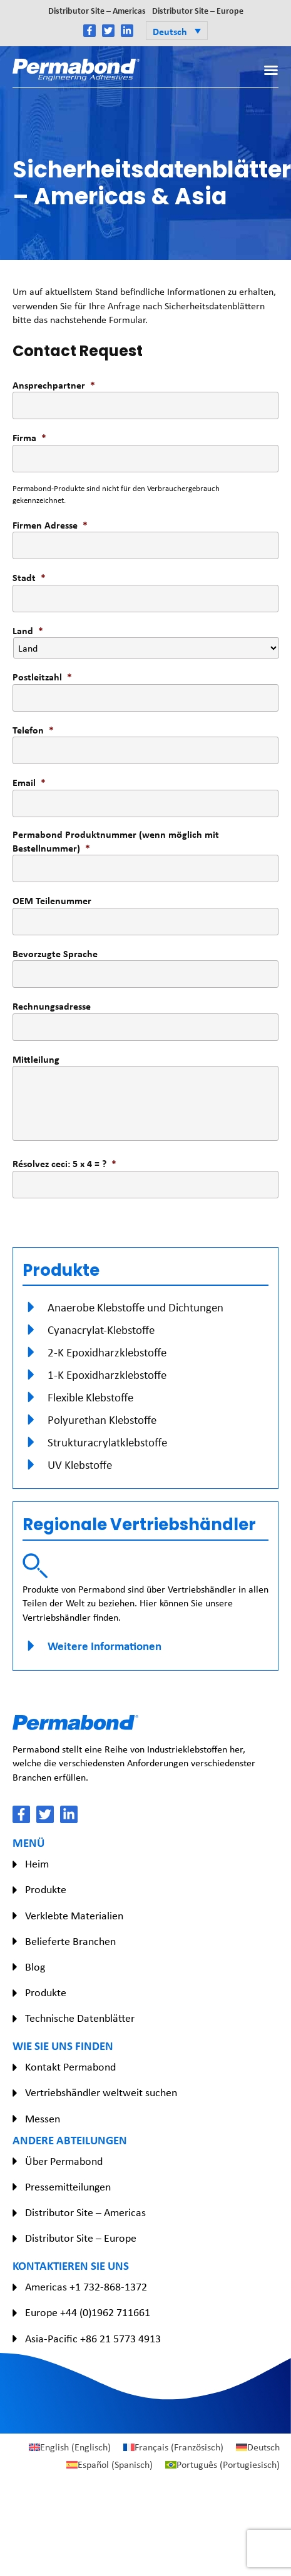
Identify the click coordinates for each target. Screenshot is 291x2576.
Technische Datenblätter (80, 2018)
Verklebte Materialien (74, 1915)
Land (28, 630)
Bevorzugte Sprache (55, 953)
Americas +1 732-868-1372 (86, 2286)
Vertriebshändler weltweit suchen (101, 2092)
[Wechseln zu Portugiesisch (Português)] (222, 2465)
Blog (35, 1966)
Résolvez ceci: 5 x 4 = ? (64, 1163)
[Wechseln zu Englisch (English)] (70, 2447)
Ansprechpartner (54, 385)
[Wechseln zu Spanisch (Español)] (109, 2465)
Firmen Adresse (50, 525)
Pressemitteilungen (68, 2186)
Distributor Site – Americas (97, 10)
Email (29, 782)
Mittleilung (36, 1059)
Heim (37, 1863)
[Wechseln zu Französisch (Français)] (173, 2447)
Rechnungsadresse (52, 1006)
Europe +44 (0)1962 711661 (87, 2312)
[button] (177, 30)
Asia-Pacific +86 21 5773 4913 (93, 2338)
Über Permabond (64, 2161)
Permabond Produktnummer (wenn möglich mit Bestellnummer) (116, 841)
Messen (42, 2118)
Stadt (29, 577)
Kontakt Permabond (70, 2066)
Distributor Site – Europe (197, 10)
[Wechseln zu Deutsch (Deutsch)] (258, 2447)
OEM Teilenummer (52, 900)
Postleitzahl (42, 677)
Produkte (45, 1889)
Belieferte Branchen (70, 1941)
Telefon (33, 730)
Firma (29, 437)
